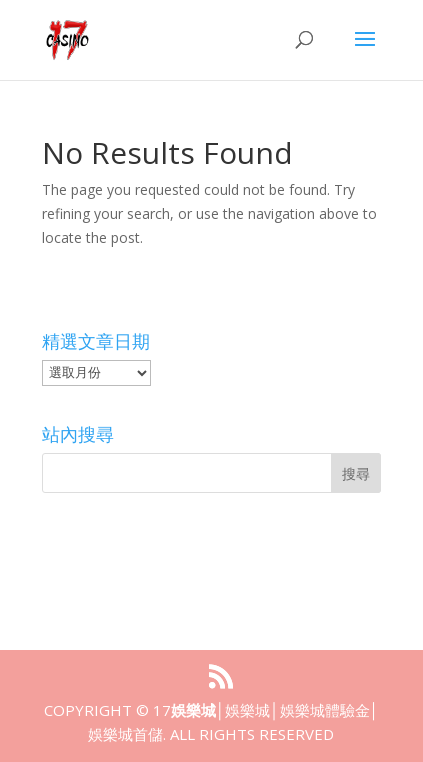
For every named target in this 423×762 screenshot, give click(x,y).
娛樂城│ (198, 710)
